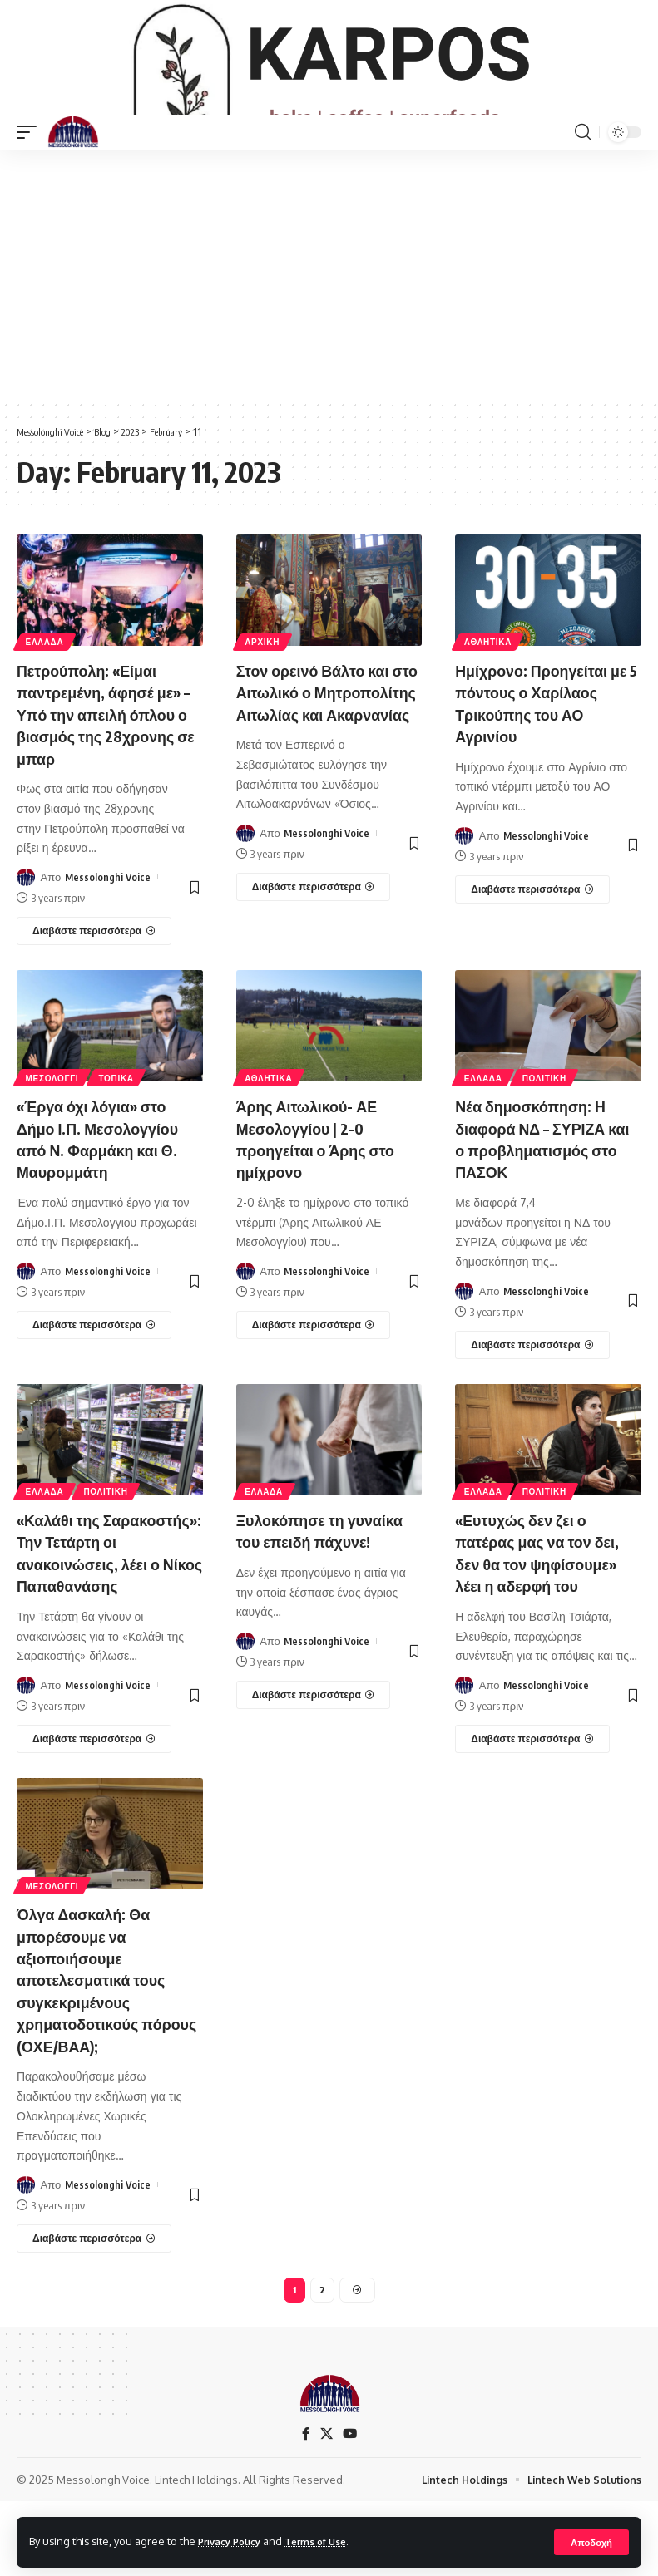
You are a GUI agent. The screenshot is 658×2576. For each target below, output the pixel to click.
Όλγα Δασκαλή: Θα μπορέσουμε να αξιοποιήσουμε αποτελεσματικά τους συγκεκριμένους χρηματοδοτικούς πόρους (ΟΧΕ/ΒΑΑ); (100, 2050)
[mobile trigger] (31, 187)
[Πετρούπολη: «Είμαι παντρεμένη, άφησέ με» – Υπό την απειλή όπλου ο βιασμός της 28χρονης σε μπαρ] (94, 985)
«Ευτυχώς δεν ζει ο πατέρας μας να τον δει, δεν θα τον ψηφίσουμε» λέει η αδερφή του (546, 1604)
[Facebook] (305, 2507)
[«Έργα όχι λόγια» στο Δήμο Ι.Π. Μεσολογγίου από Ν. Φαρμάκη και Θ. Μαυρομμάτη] (94, 1377)
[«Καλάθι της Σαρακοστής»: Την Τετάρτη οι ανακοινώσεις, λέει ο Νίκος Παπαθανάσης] (94, 1811)
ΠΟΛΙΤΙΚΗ (548, 1130)
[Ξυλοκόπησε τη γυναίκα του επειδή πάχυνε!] (313, 1768)
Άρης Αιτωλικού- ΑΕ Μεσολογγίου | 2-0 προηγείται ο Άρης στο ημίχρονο (324, 1191)
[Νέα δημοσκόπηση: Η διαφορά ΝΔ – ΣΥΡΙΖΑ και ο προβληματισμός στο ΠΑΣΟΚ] (532, 1397)
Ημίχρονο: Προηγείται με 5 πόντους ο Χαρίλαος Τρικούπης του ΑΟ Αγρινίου (540, 757)
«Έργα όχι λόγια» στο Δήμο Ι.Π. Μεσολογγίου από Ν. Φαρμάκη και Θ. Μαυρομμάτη (107, 1191)
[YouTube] (350, 2507)
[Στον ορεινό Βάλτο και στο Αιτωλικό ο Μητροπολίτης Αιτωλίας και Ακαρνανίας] (313, 985)
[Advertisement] (329, 329)
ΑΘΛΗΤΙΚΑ (488, 697)
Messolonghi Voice (108, 931)
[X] (326, 2507)
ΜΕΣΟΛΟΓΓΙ (53, 1130)
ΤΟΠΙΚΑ (119, 1130)
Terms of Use (329, 2541)
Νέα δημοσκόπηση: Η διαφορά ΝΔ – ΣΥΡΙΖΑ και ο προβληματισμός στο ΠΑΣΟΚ (543, 1191)
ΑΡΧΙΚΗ (263, 697)
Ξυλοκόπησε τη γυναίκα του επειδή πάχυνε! (310, 1593)
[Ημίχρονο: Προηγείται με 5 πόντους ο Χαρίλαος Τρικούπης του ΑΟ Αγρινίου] (532, 943)
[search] (582, 187)
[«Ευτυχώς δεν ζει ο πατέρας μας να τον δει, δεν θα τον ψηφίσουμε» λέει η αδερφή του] (532, 1790)
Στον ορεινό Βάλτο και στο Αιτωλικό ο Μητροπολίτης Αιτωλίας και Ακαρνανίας (321, 768)
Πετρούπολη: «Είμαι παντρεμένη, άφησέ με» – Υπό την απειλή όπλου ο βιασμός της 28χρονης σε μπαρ (108, 768)
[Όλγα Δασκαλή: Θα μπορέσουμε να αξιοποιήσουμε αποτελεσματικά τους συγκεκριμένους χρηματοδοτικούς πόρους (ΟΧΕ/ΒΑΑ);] (94, 2308)
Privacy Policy (234, 2541)
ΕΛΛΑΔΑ (46, 697)
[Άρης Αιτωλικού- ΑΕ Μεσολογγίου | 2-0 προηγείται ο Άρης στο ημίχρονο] (313, 1377)
